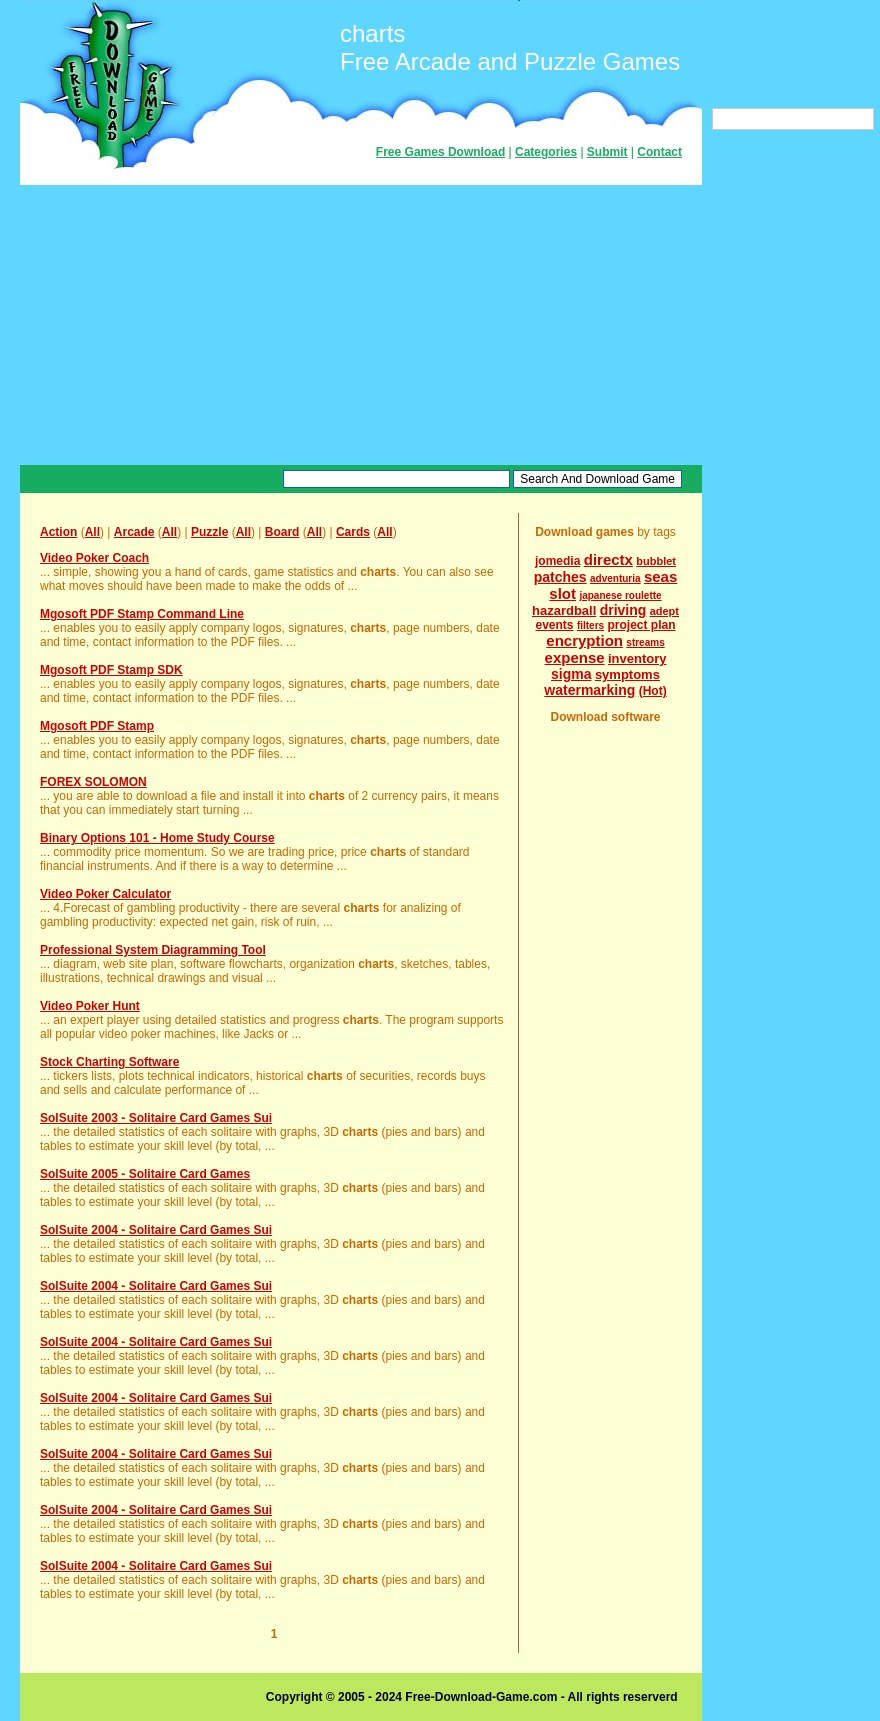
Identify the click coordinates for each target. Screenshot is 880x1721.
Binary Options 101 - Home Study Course (157, 838)
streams (645, 642)
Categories (546, 152)
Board (282, 532)
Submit (607, 152)
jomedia (557, 561)
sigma (571, 674)
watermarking (589, 690)
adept (664, 611)
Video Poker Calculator (105, 894)
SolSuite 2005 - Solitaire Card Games (145, 1174)
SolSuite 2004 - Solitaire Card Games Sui (156, 1230)
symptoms (627, 674)
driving (623, 610)
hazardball (564, 610)
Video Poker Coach (94, 558)
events (555, 625)
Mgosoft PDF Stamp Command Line (142, 614)
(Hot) (653, 691)
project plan (641, 625)
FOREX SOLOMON (93, 782)
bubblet (656, 561)
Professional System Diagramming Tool (153, 950)
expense (575, 657)
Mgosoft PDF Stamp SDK (111, 670)
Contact (659, 152)
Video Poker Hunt (90, 1006)
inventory (637, 658)
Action (58, 532)
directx (608, 559)
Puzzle (209, 532)
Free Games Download (440, 152)
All (92, 532)
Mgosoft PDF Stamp (97, 726)
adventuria (615, 578)
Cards (353, 532)
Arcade (134, 532)
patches (560, 577)
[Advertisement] (361, 325)
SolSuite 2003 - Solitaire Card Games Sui (156, 1118)
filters (590, 625)
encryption (584, 640)
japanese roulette (620, 595)
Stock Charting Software (109, 1062)
